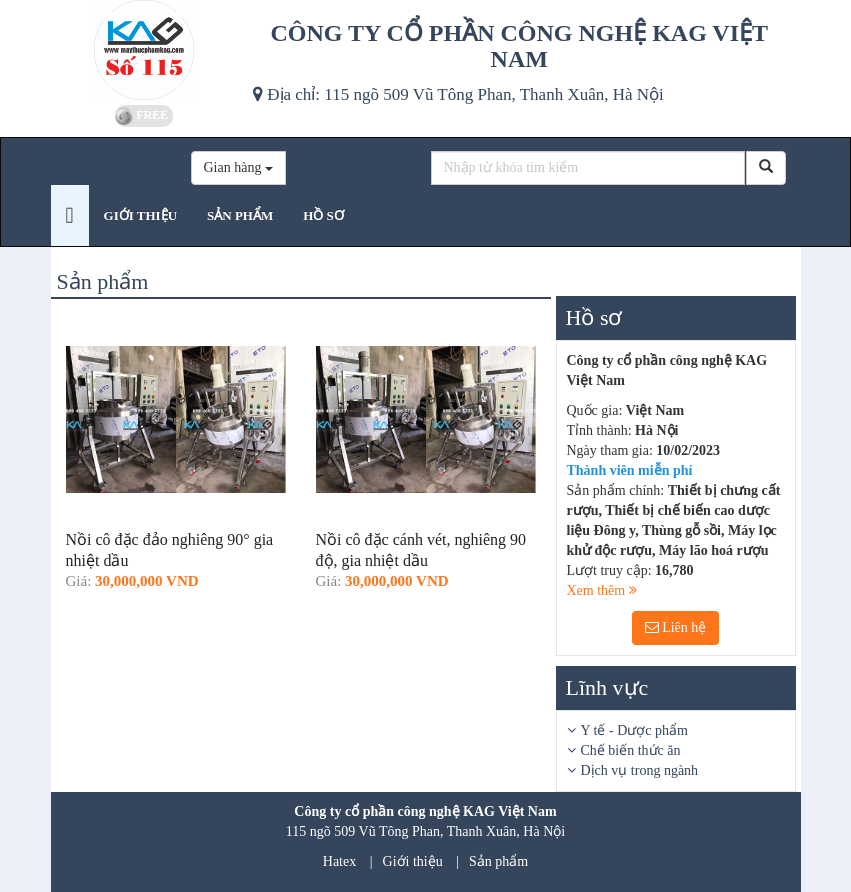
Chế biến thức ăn (631, 750)
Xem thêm (602, 590)
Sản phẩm (498, 861)
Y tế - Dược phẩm (634, 730)
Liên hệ (676, 627)
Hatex (339, 861)
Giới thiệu (413, 861)
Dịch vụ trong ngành (640, 770)
